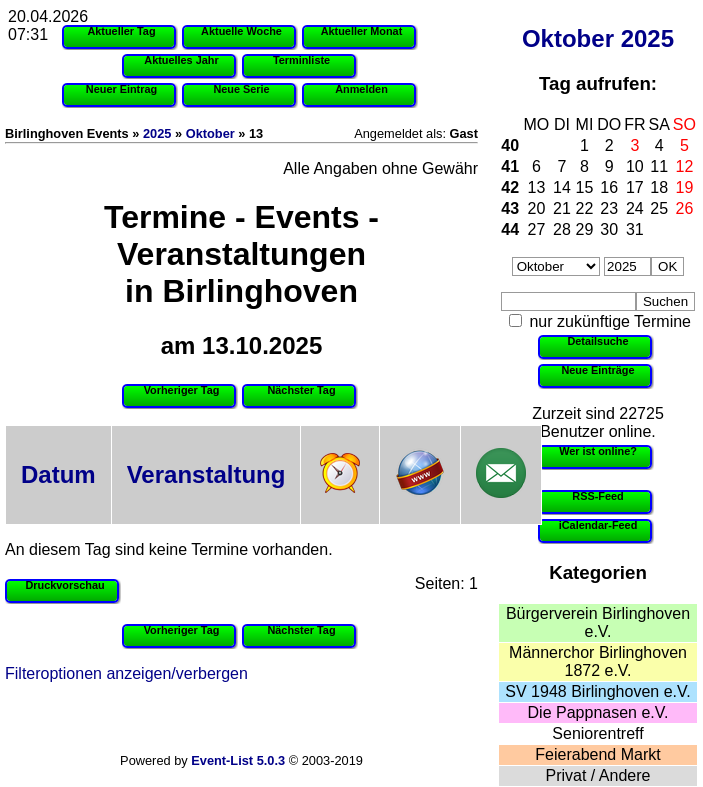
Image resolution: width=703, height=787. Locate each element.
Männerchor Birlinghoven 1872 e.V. (598, 661)
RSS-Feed (597, 496)
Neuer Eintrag (121, 89)
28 (562, 229)
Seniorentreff (597, 733)
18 (659, 187)
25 (659, 208)
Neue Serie (241, 89)
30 (609, 229)
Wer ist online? (598, 451)
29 (585, 229)
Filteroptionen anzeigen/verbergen (126, 673)
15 (585, 187)
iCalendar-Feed (598, 525)
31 (635, 229)
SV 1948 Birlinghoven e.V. (597, 691)
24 (635, 208)
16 (609, 187)
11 (659, 166)
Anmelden (361, 89)
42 (510, 187)
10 (635, 166)
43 (510, 208)
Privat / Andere (598, 775)
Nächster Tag (301, 390)
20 (537, 208)
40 (510, 145)
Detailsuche (597, 341)
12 (685, 166)
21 (562, 208)
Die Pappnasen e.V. (598, 712)
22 (585, 208)
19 (685, 187)
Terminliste (301, 60)
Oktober (568, 38)
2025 (647, 38)
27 (537, 229)
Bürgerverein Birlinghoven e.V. (598, 622)
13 (537, 187)
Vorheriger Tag (182, 390)
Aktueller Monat (362, 31)
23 (609, 208)
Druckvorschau (64, 585)
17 (635, 187)
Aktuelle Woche (241, 31)
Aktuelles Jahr (181, 60)
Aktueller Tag (121, 31)
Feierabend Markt (597, 754)
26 (685, 208)
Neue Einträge (597, 370)
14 (562, 187)
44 (510, 229)
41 (510, 166)
